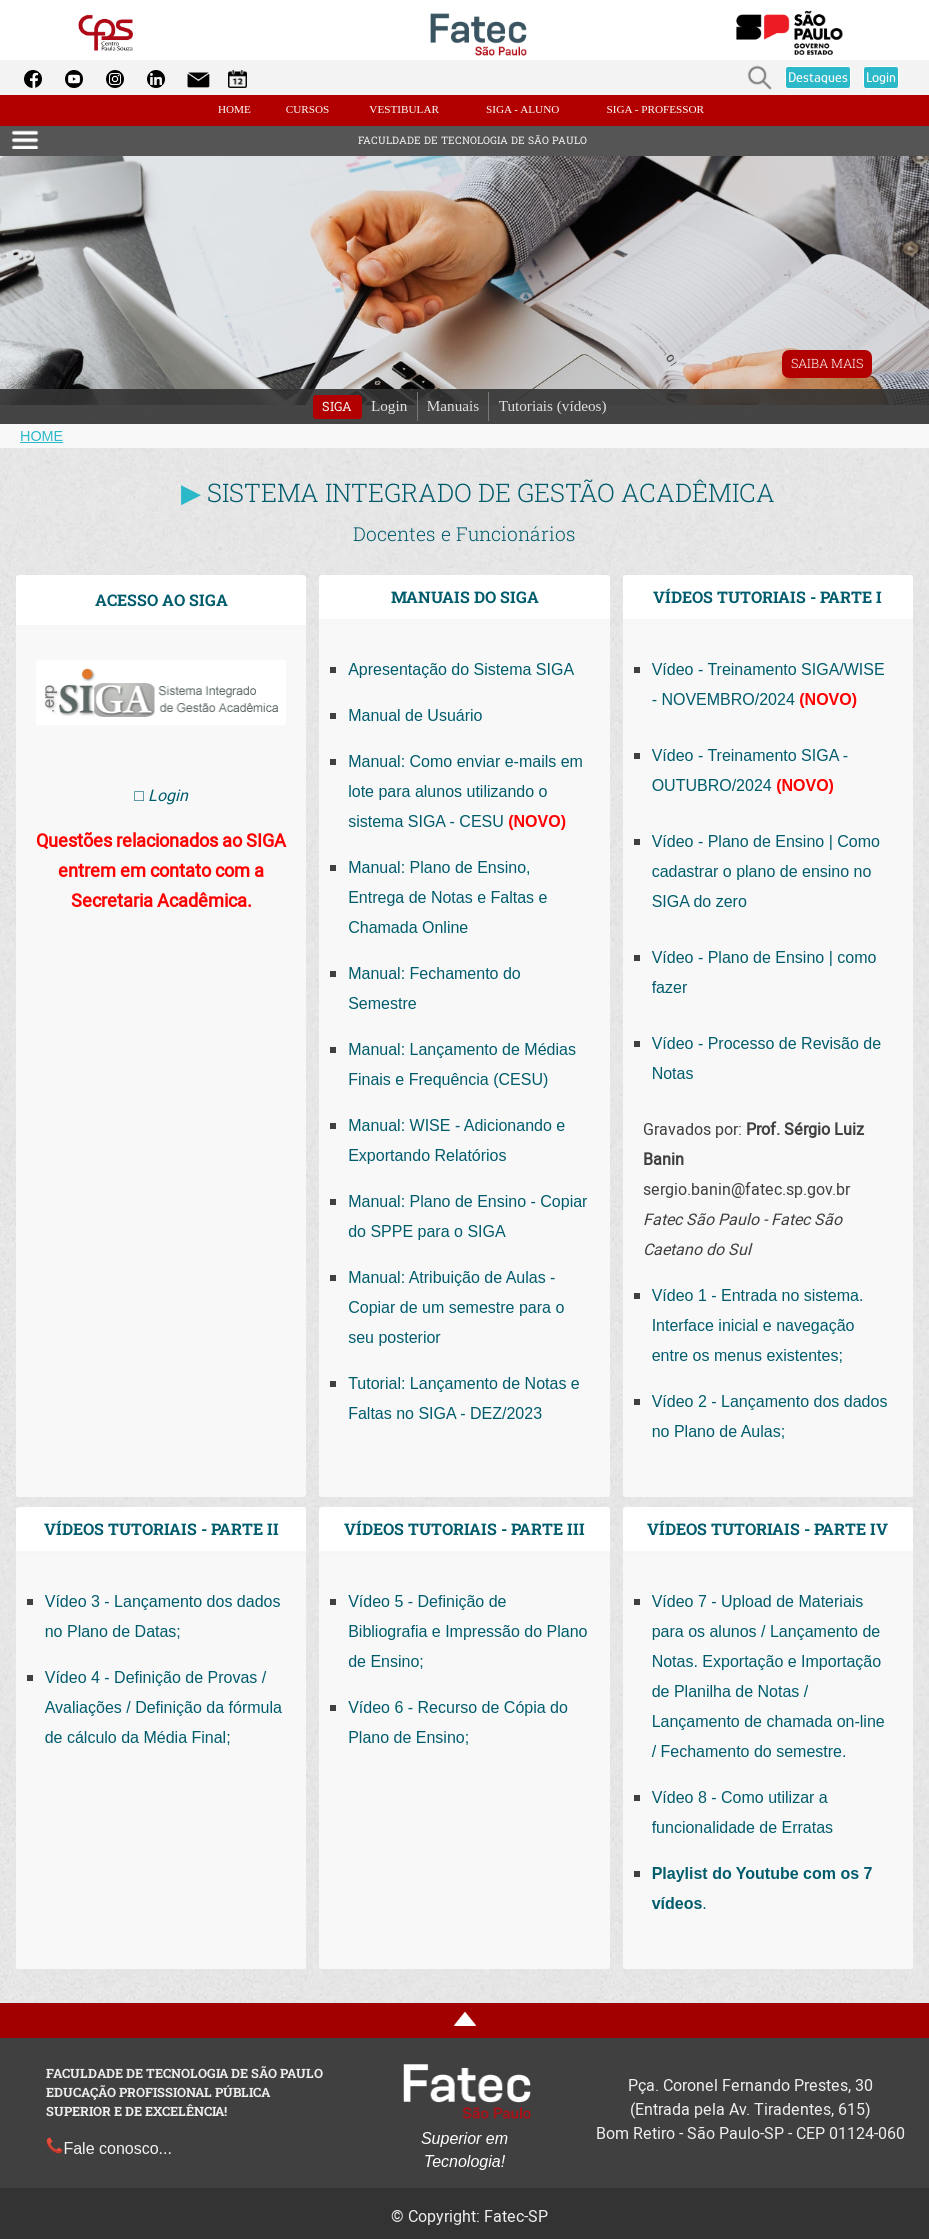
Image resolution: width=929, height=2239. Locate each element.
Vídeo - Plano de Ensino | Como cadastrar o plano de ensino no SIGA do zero (766, 871)
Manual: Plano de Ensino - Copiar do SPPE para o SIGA (467, 1216)
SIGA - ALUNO (522, 109)
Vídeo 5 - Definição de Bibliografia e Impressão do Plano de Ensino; (467, 1631)
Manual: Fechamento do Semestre (434, 988)
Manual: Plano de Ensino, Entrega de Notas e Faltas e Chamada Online (447, 897)
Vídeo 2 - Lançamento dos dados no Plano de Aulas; (770, 1416)
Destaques (818, 77)
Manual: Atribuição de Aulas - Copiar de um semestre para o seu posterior (456, 1307)
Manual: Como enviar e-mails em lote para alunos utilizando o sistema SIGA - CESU (465, 791)
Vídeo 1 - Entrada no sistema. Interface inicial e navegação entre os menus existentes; (758, 1325)
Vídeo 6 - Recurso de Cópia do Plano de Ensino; (458, 1722)
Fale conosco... (109, 2148)
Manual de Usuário (415, 715)
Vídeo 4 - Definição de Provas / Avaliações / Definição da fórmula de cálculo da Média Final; (163, 1707)
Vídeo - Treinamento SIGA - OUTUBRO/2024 (750, 770)
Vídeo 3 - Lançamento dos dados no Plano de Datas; (163, 1616)
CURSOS (308, 109)
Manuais (453, 405)
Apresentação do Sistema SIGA (461, 669)
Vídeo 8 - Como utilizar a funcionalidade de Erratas (742, 1812)
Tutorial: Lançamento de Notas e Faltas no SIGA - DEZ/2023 (464, 1398)
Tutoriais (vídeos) (553, 405)
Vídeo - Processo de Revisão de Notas (766, 1058)
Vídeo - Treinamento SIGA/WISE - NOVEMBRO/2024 (768, 684)
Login (881, 77)
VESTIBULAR (404, 109)
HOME (236, 109)
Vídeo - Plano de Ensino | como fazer (764, 972)
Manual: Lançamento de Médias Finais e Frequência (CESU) (462, 1064)
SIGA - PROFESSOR (655, 109)
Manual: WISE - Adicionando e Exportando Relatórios (456, 1140)
